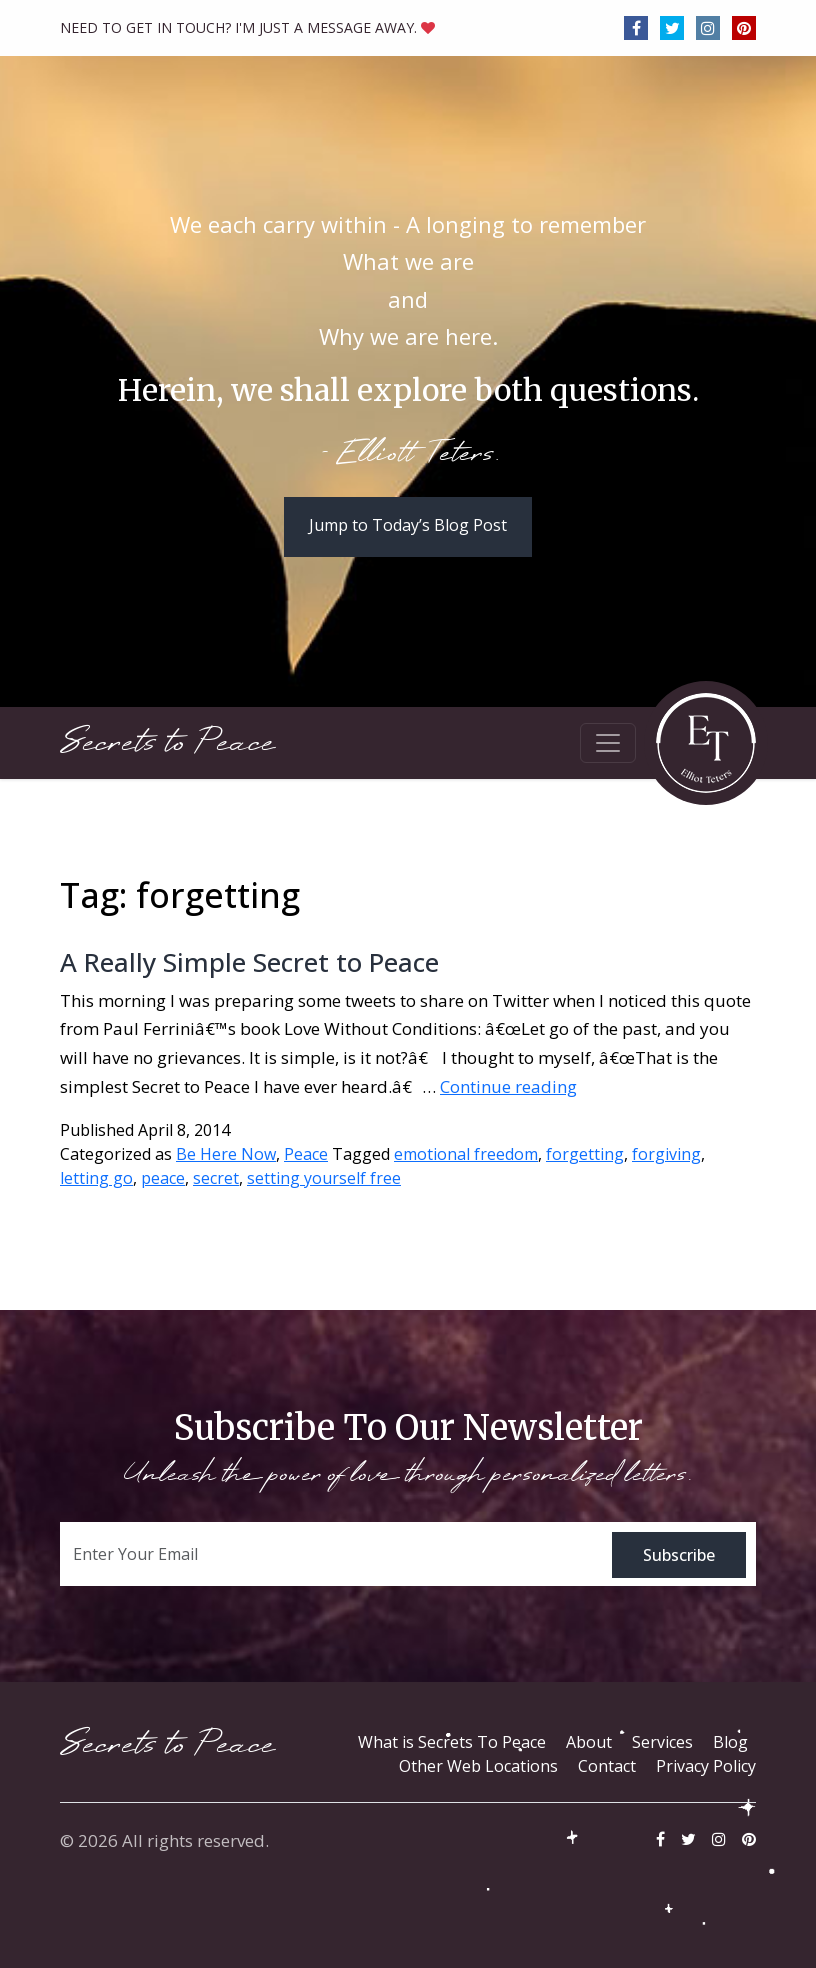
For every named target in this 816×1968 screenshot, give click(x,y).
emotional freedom (466, 1154)
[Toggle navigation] (608, 743)
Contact (607, 1766)
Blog (730, 1742)
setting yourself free (324, 1178)
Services (662, 1742)
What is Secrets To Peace (452, 1742)
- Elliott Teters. (408, 455)
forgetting (585, 1154)
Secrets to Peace (167, 742)
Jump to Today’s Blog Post (408, 525)
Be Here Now (226, 1154)
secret (216, 1178)
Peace (306, 1154)
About (589, 1742)
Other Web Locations (478, 1766)
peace (163, 1178)
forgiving (666, 1154)
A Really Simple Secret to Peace (249, 962)
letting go (96, 1178)
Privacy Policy (706, 1766)
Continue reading (508, 1086)
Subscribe (679, 1555)
